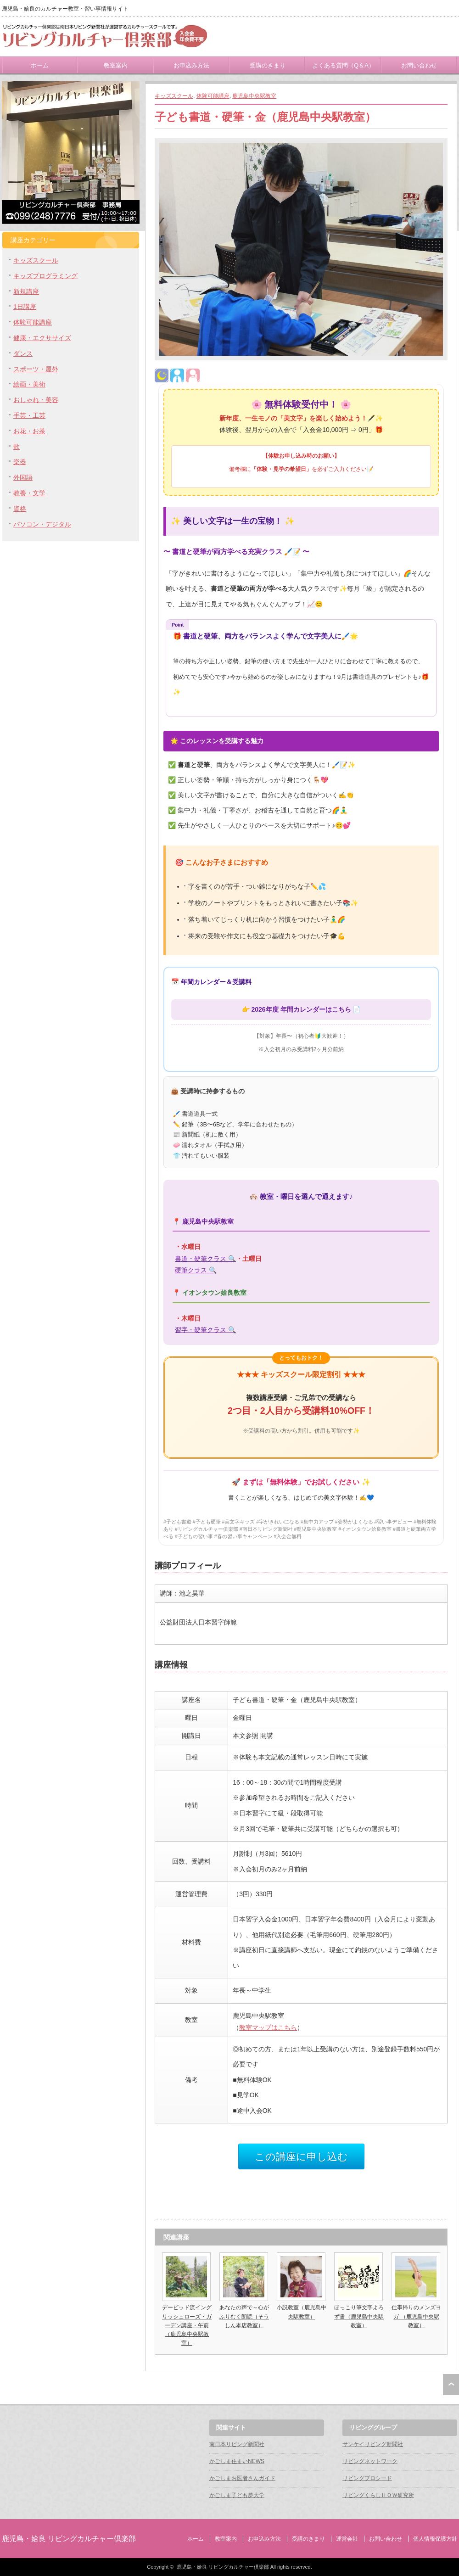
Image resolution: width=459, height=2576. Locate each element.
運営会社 (347, 2539)
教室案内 (116, 65)
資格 (19, 508)
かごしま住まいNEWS (236, 2461)
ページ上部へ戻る (451, 2384)
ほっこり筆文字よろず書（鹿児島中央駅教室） (359, 2316)
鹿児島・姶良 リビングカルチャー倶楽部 (69, 2538)
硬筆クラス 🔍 (196, 1270)
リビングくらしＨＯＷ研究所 (378, 2495)
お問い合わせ (419, 65)
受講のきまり (267, 65)
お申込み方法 (191, 65)
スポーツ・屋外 (35, 369)
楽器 (19, 461)
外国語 (23, 477)
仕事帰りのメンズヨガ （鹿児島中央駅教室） (416, 2316)
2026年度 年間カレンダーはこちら (301, 1009)
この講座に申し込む (301, 2156)
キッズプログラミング (45, 276)
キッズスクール (174, 96)
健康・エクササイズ (42, 338)
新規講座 (26, 291)
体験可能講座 (213, 96)
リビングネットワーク (369, 2461)
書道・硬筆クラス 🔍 (205, 1258)
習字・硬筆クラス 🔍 (205, 1329)
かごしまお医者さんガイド (242, 2478)
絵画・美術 (29, 384)
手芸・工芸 (29, 415)
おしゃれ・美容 (35, 399)
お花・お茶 (29, 431)
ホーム (40, 65)
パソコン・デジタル (42, 524)
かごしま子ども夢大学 (236, 2495)
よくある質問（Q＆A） (343, 65)
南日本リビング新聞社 (236, 2444)
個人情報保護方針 (435, 2539)
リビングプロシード (367, 2478)
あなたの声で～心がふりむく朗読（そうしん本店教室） (244, 2316)
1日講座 (24, 306)
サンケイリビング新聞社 (372, 2444)
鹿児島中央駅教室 (254, 96)
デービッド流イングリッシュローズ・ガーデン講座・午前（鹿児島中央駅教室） (187, 2325)
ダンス (23, 353)
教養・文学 (29, 493)
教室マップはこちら (268, 2027)
